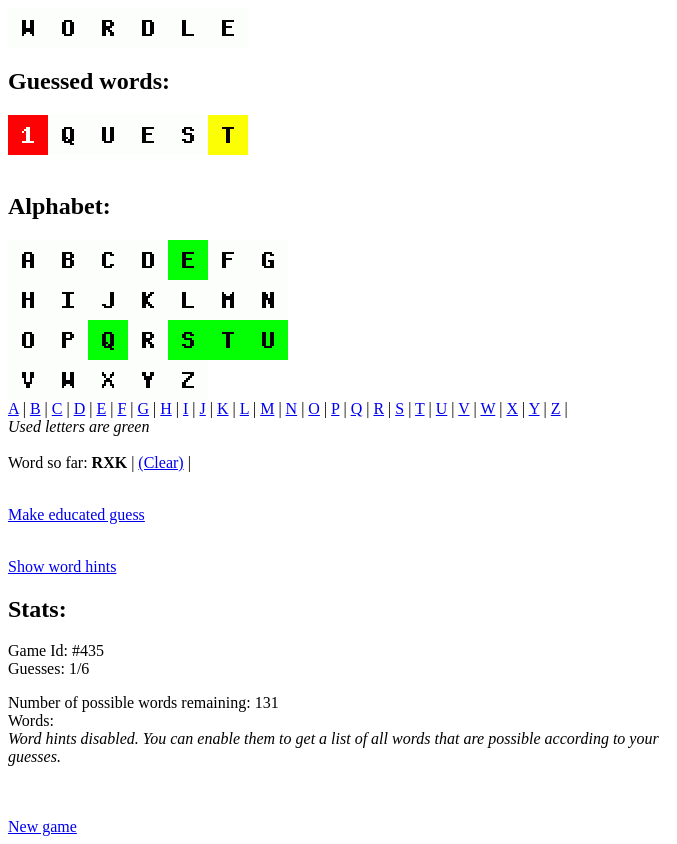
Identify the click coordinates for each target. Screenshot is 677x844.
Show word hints (62, 566)
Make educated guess (76, 514)
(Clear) (160, 462)
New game (42, 826)
